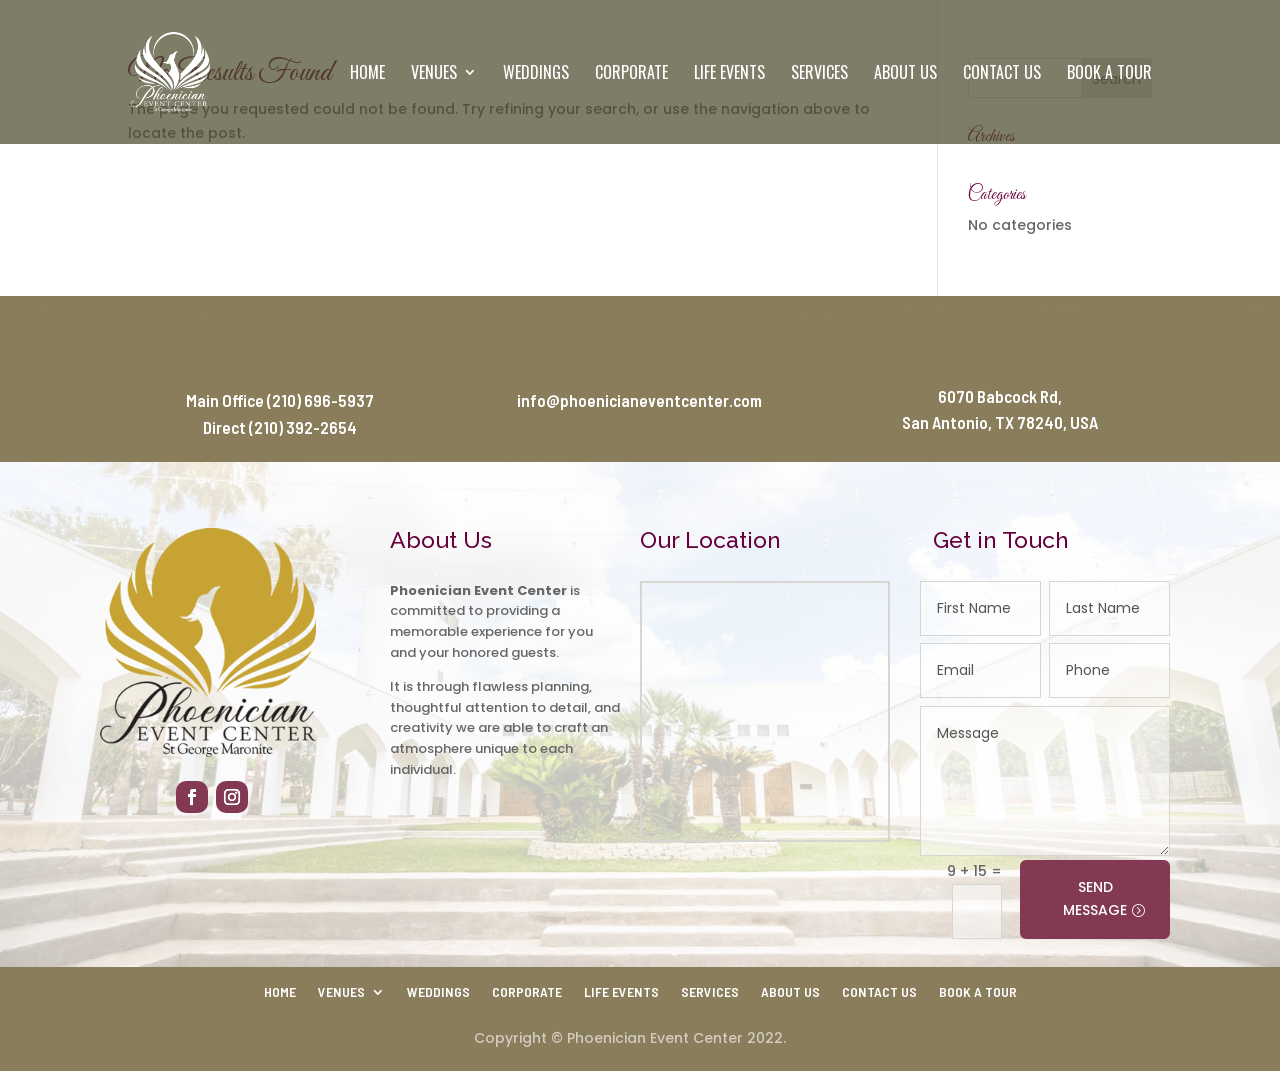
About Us (905, 74)
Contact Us (1002, 74)
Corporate (631, 74)
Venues (434, 74)
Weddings (536, 74)
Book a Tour (1109, 74)
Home (367, 74)
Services (819, 74)
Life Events (729, 74)
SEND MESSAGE (1095, 899)
